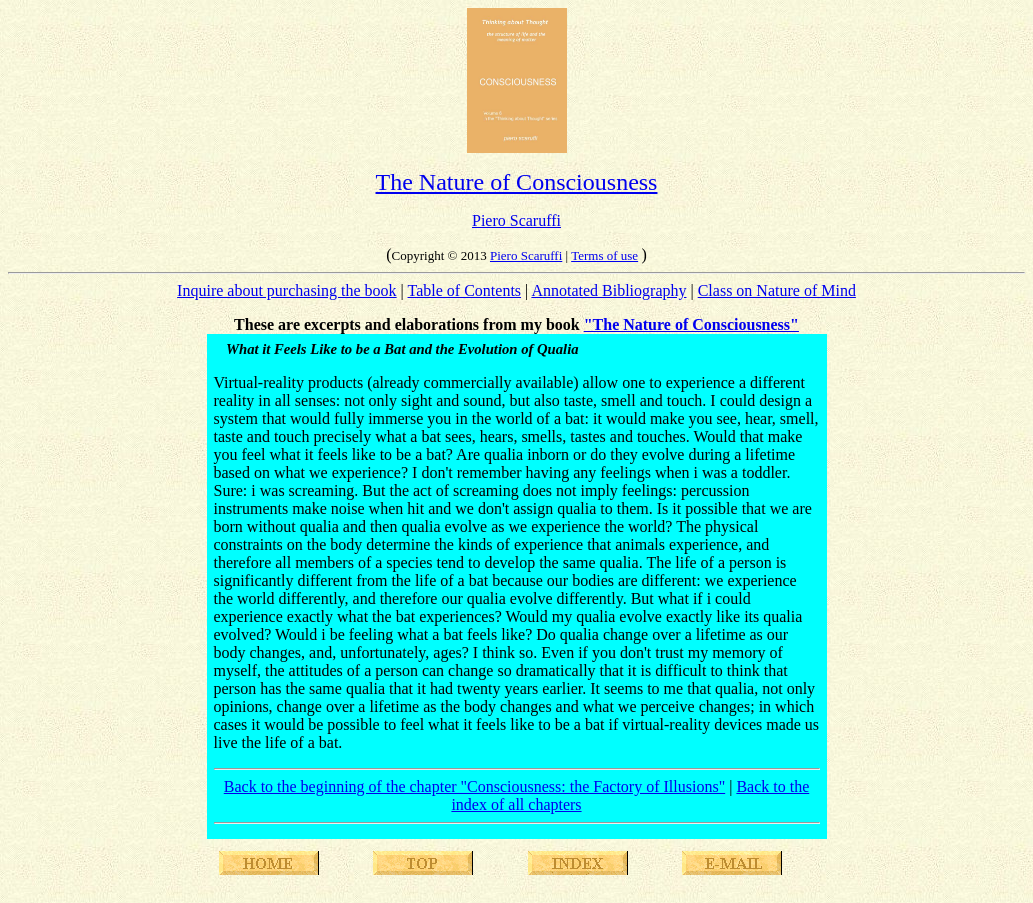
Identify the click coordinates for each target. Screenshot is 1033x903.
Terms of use (604, 255)
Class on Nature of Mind (777, 290)
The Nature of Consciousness (517, 182)
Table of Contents (465, 290)
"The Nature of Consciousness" (691, 324)
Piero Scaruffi (516, 220)
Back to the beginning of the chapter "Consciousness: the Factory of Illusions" (474, 786)
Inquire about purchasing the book (287, 290)
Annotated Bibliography (608, 290)
